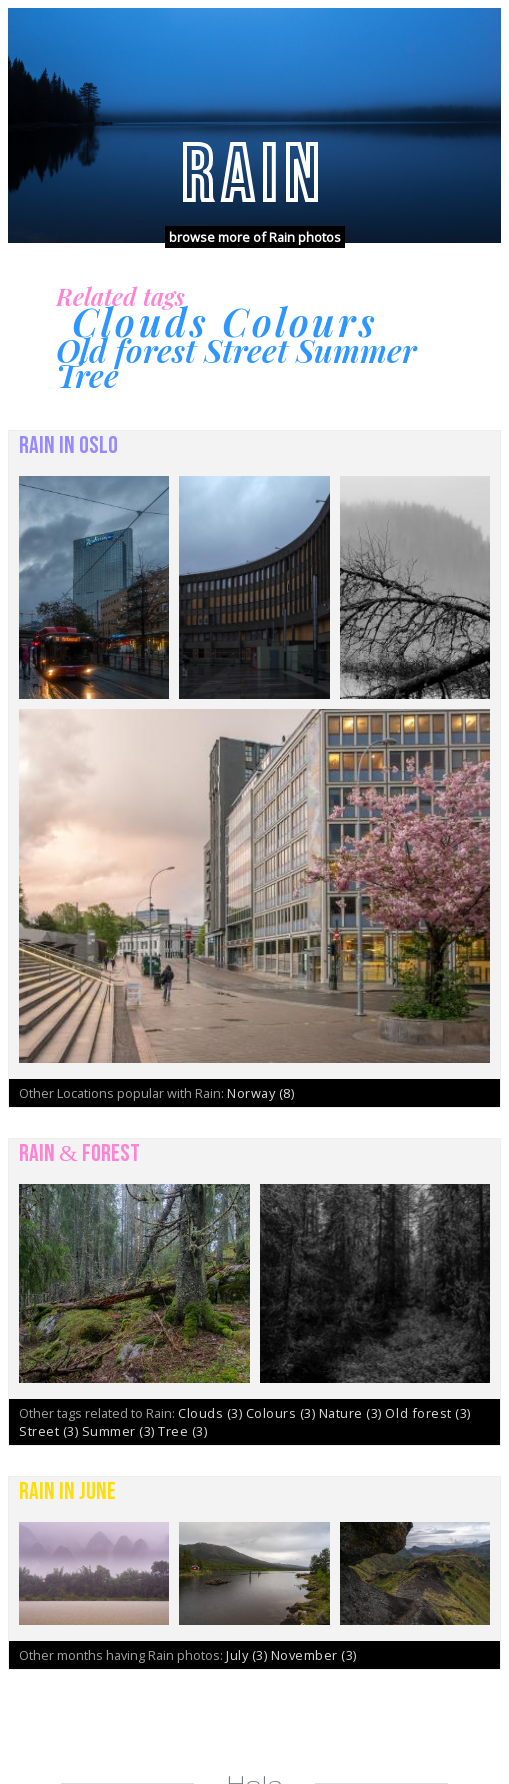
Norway (260, 1093)
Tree (182, 1431)
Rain (254, 176)
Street (50, 1431)
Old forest (427, 1413)
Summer (120, 1431)
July (248, 1655)
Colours (282, 1413)
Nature (352, 1413)
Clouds (212, 1413)
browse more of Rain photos (255, 237)
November (314, 1655)
